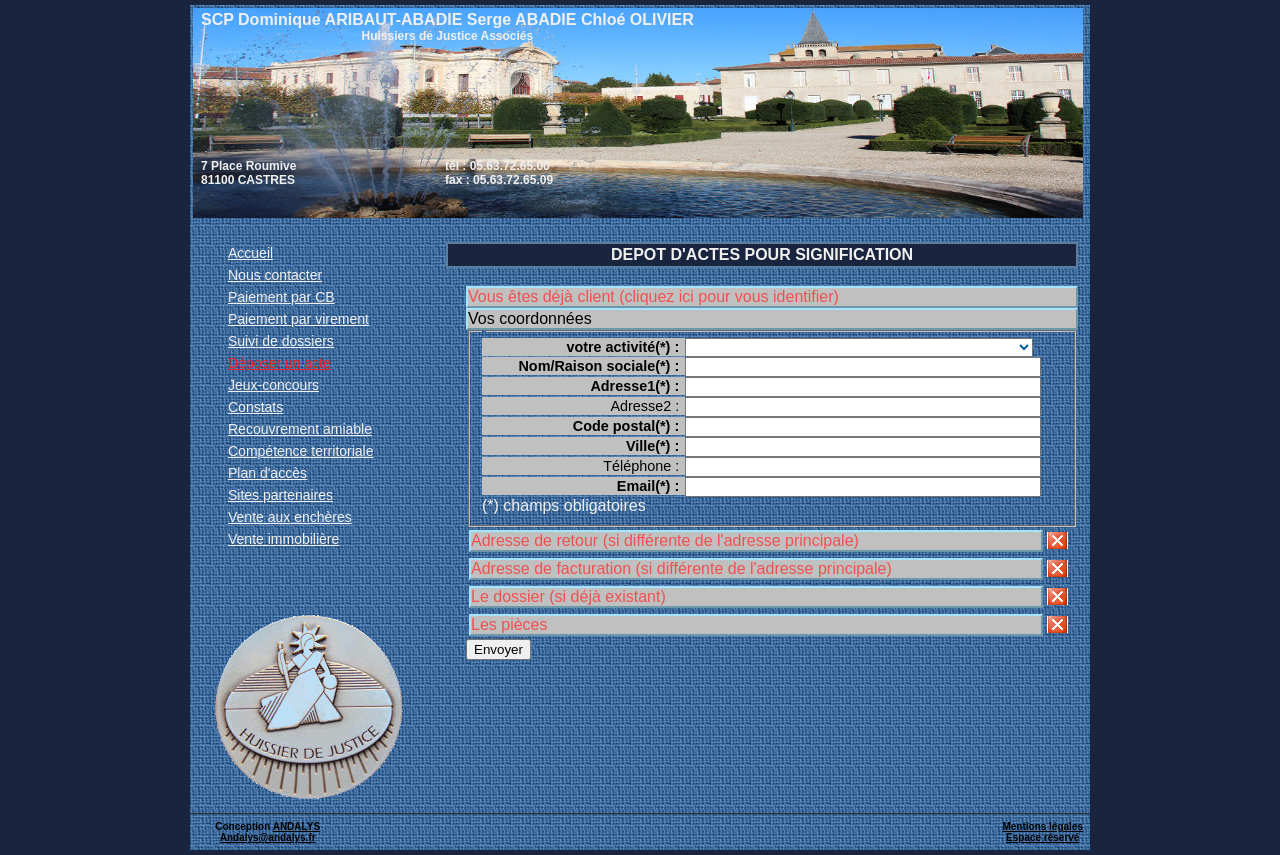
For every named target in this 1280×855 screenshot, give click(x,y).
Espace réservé (1042, 837)
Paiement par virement (298, 319)
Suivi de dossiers (281, 341)
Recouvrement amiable (300, 429)
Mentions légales (1042, 826)
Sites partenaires (280, 495)
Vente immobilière (283, 539)
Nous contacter (275, 275)
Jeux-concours (273, 385)
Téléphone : (641, 466)
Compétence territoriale (301, 451)
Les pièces (509, 624)
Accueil (250, 253)
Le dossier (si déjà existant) (568, 596)
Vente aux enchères (290, 517)
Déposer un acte (279, 363)
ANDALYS (296, 826)
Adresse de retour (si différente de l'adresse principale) (665, 540)
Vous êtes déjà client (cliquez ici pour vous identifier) (653, 296)
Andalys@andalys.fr (268, 837)
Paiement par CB (281, 297)
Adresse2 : (644, 406)
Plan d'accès (267, 473)
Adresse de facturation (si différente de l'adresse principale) (681, 568)
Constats (255, 407)
